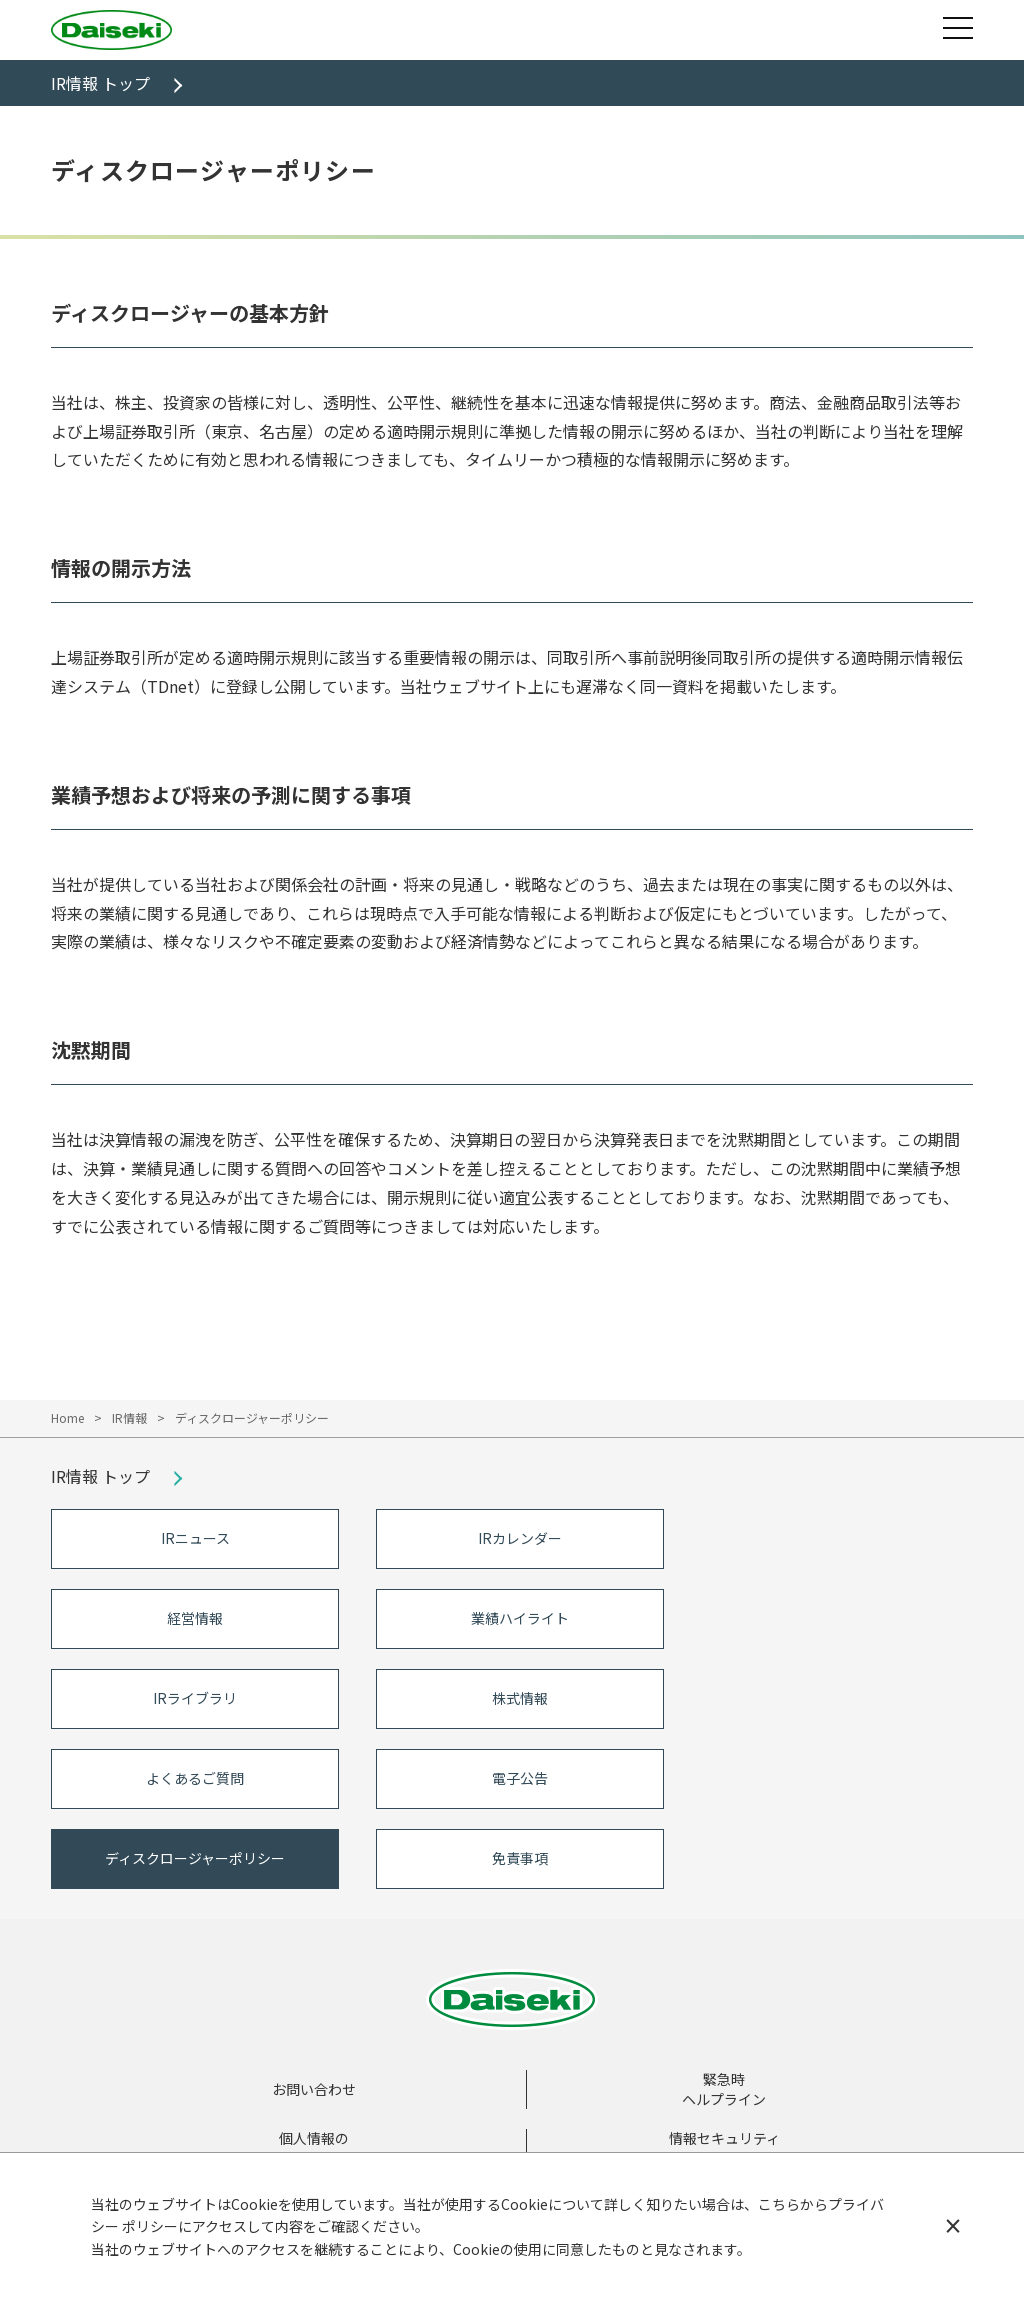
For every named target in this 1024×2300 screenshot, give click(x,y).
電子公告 (520, 1778)
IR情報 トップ (100, 83)
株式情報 (520, 1698)
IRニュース (195, 1538)
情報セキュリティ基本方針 (724, 2148)
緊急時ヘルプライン (724, 2089)
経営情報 (195, 1618)
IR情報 (129, 1417)
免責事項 (520, 1858)
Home (67, 1417)
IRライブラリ (195, 1698)
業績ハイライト (520, 1618)
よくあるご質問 (195, 1778)
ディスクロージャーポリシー (195, 1858)
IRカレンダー (520, 1538)
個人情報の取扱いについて (314, 2148)
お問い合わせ (314, 2089)
